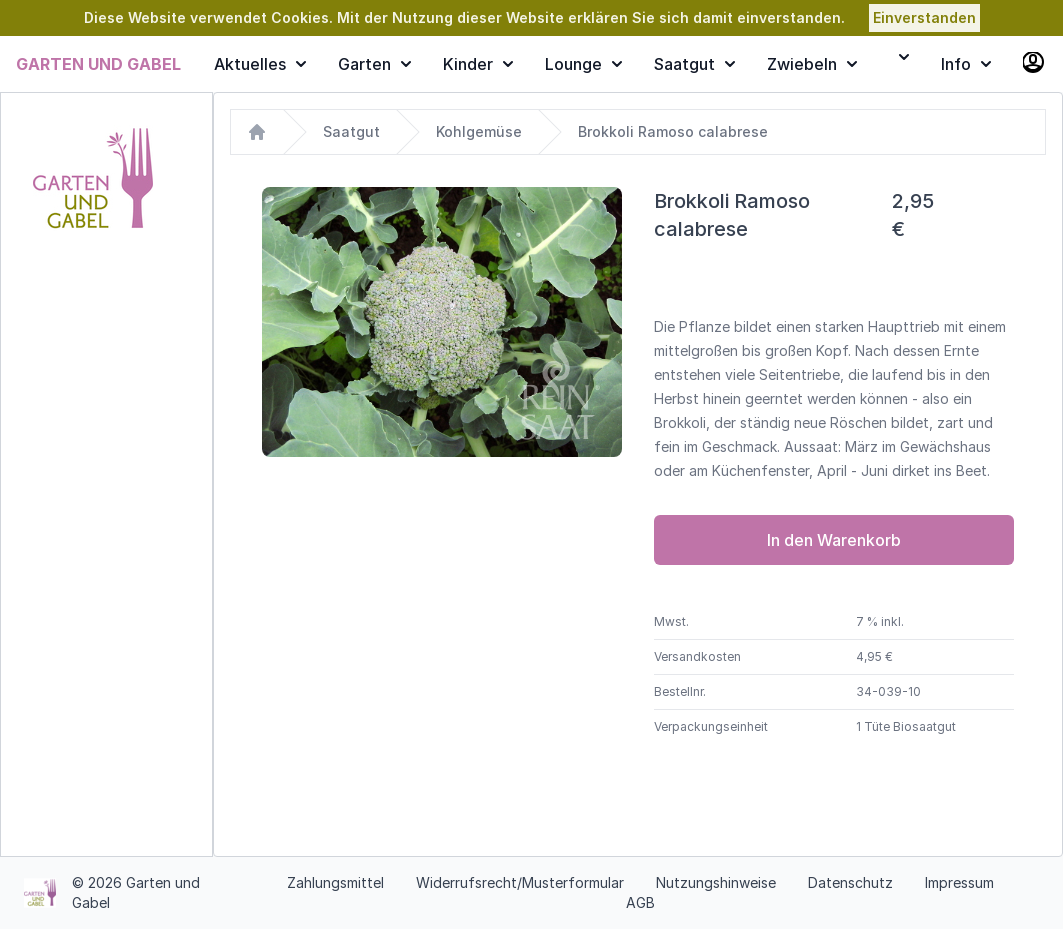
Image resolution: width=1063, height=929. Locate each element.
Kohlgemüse (479, 131)
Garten (374, 64)
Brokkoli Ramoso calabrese (673, 131)
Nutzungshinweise (716, 882)
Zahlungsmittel (335, 882)
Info (966, 64)
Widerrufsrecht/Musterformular (520, 882)
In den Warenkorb (834, 540)
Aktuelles (260, 64)
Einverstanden (924, 17)
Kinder (478, 64)
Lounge (583, 64)
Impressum (959, 882)
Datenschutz (850, 882)
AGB (640, 902)
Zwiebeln (812, 64)
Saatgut (694, 64)
